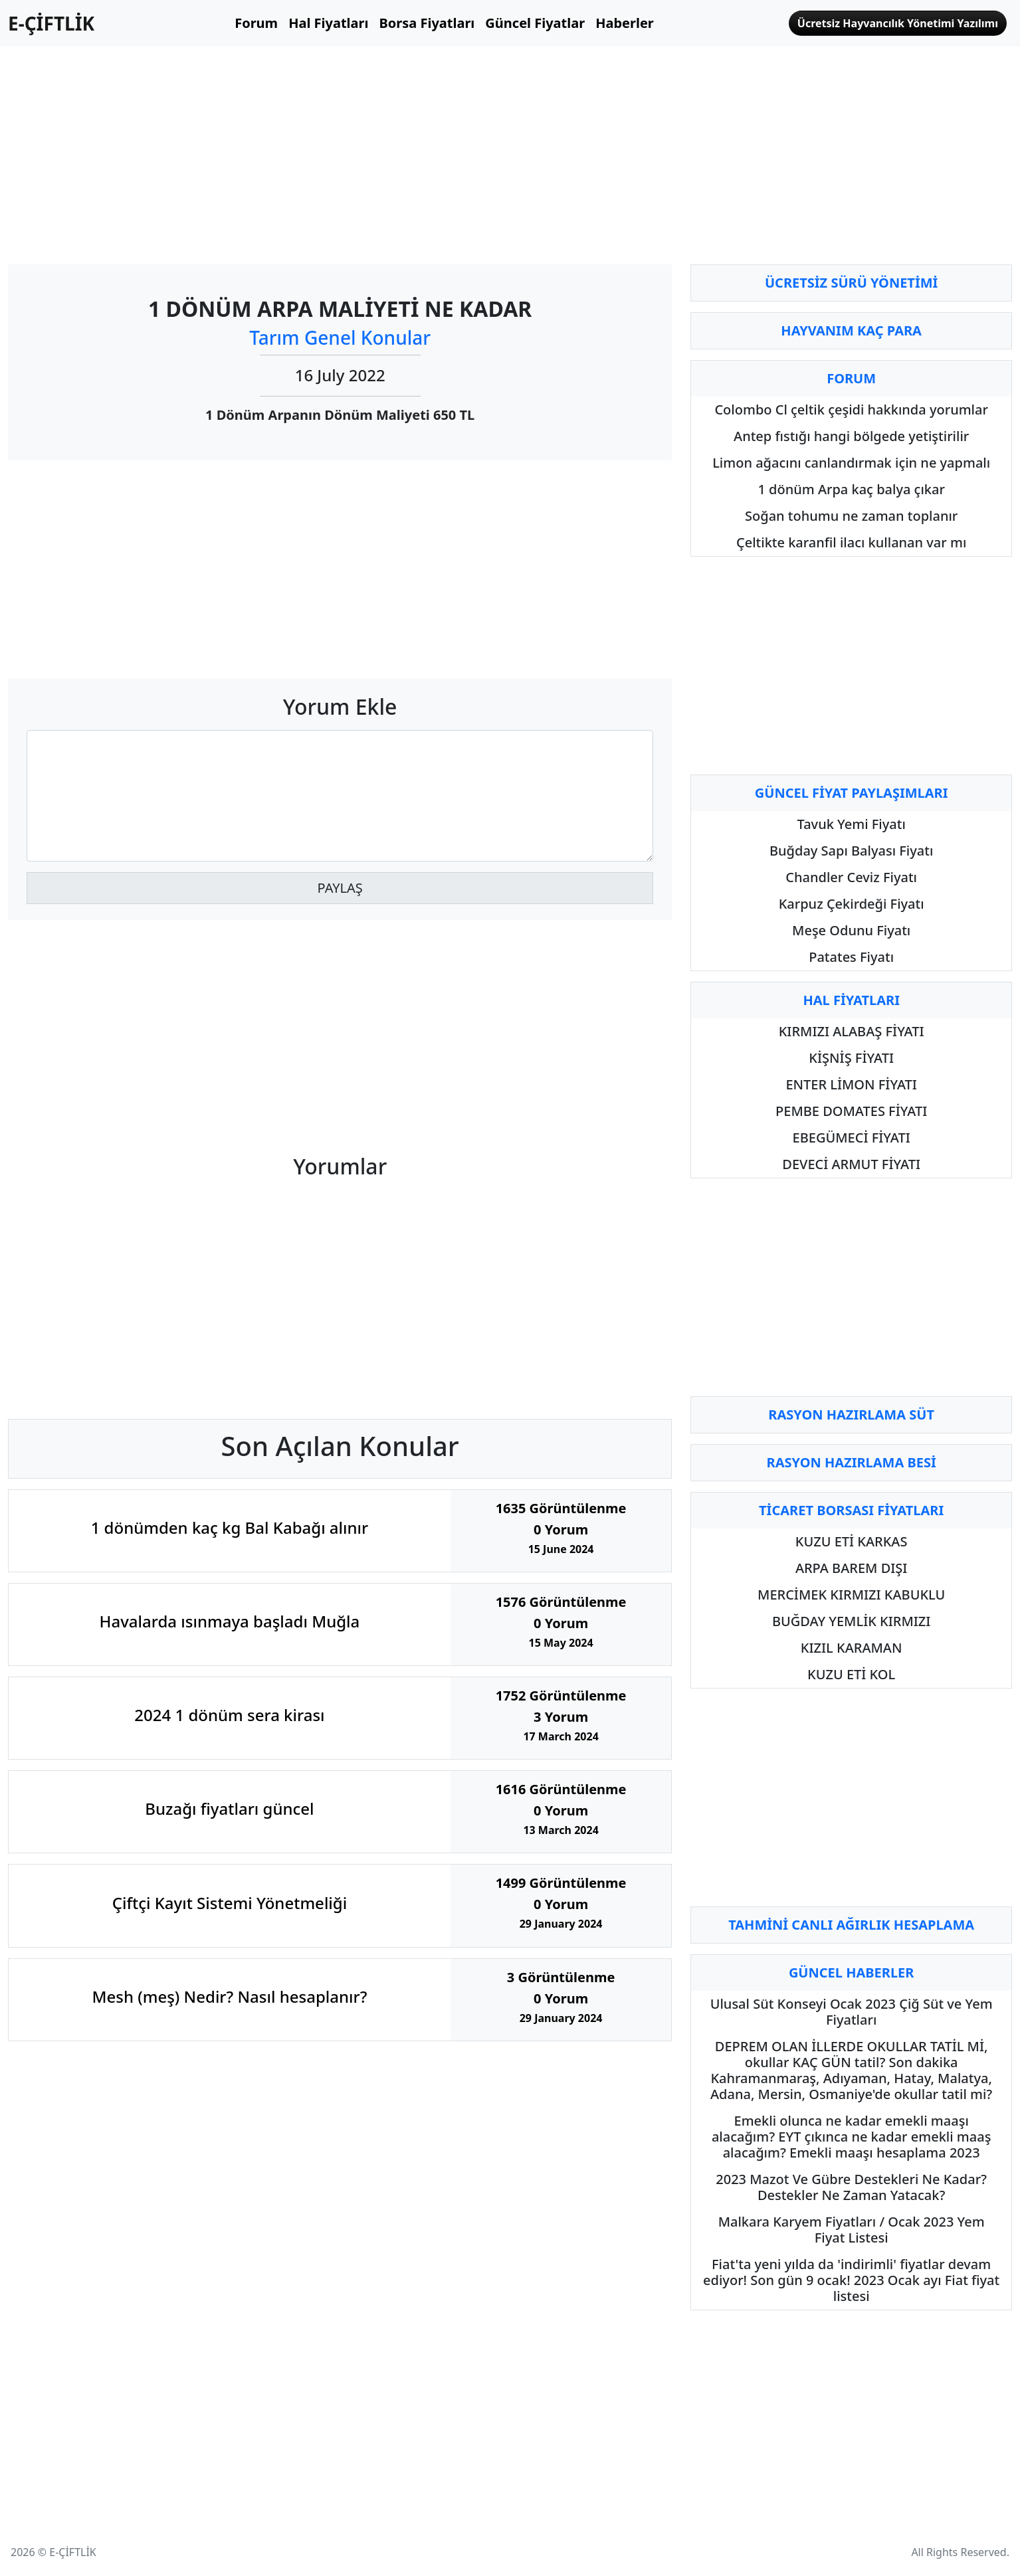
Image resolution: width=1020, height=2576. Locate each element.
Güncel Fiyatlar (535, 23)
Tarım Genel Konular (340, 337)
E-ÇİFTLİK (51, 23)
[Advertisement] (340, 150)
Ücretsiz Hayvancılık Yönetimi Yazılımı (897, 23)
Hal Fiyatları (328, 23)
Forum (256, 23)
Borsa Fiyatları (426, 23)
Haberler (624, 23)
